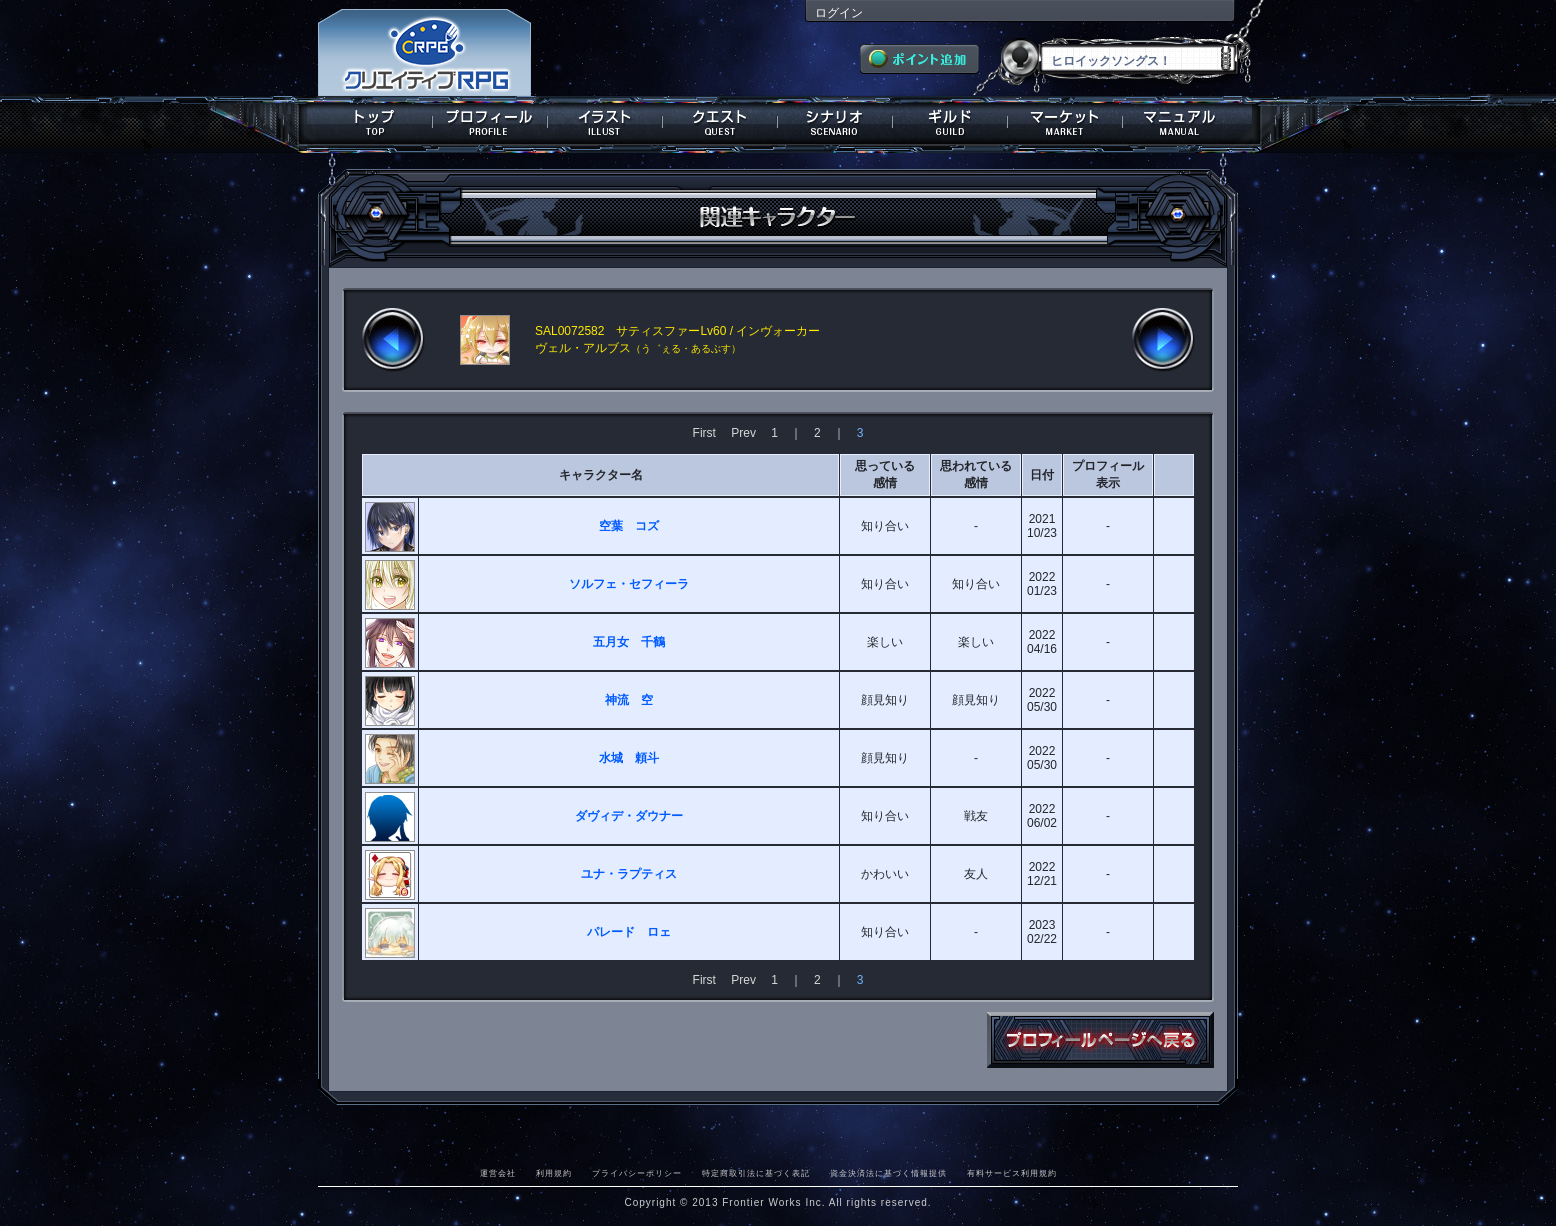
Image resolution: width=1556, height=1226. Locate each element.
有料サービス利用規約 (1012, 1173)
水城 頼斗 (629, 758)
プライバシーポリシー (637, 1173)
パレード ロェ (629, 932)
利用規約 (554, 1173)
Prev (743, 433)
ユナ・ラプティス (629, 874)
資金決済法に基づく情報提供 (888, 1173)
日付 (1042, 475)
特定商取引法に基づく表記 (756, 1173)
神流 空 (629, 700)
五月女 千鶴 (629, 642)
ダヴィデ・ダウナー (629, 816)
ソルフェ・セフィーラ (629, 584)
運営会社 (498, 1173)
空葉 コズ (629, 526)
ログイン (839, 13)
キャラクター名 (601, 475)
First (704, 433)
